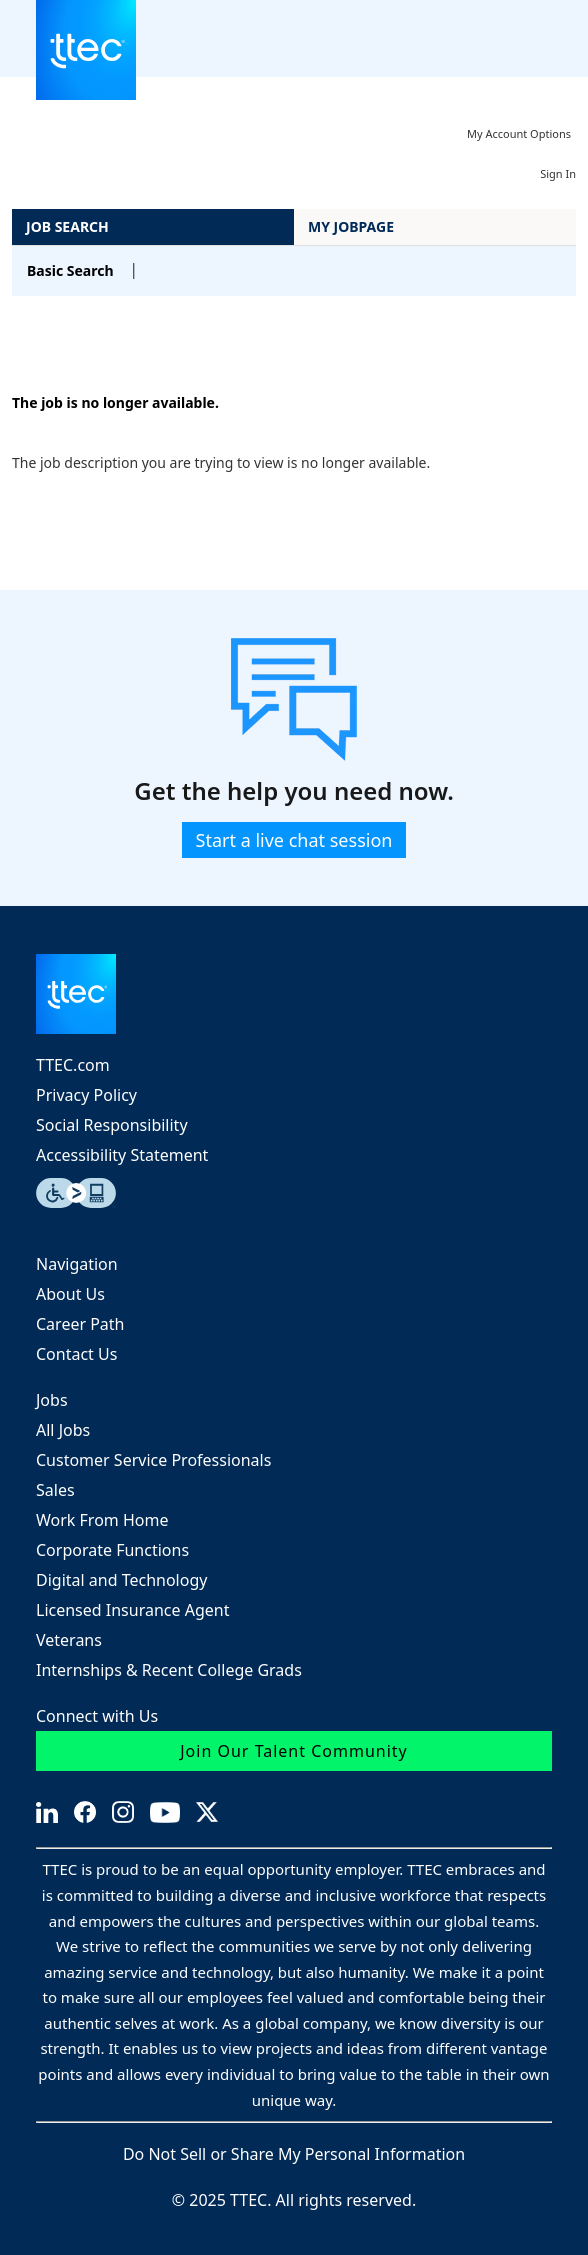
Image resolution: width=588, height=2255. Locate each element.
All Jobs (63, 1430)
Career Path (80, 1324)
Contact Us (76, 1354)
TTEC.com (73, 1065)
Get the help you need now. (294, 791)
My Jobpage (351, 226)
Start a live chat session (294, 840)
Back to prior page (74, 342)
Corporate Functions (112, 1550)
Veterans (69, 1640)
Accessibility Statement (122, 1155)
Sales (55, 1490)
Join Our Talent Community (294, 1751)
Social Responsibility (112, 1125)
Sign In (558, 173)
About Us (70, 1294)
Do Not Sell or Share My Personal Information (294, 2154)
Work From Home (102, 1520)
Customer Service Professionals (153, 1460)
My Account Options (519, 133)
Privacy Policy (86, 1095)
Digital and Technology (121, 1580)
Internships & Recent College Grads (169, 1670)
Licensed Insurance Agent (132, 1610)
